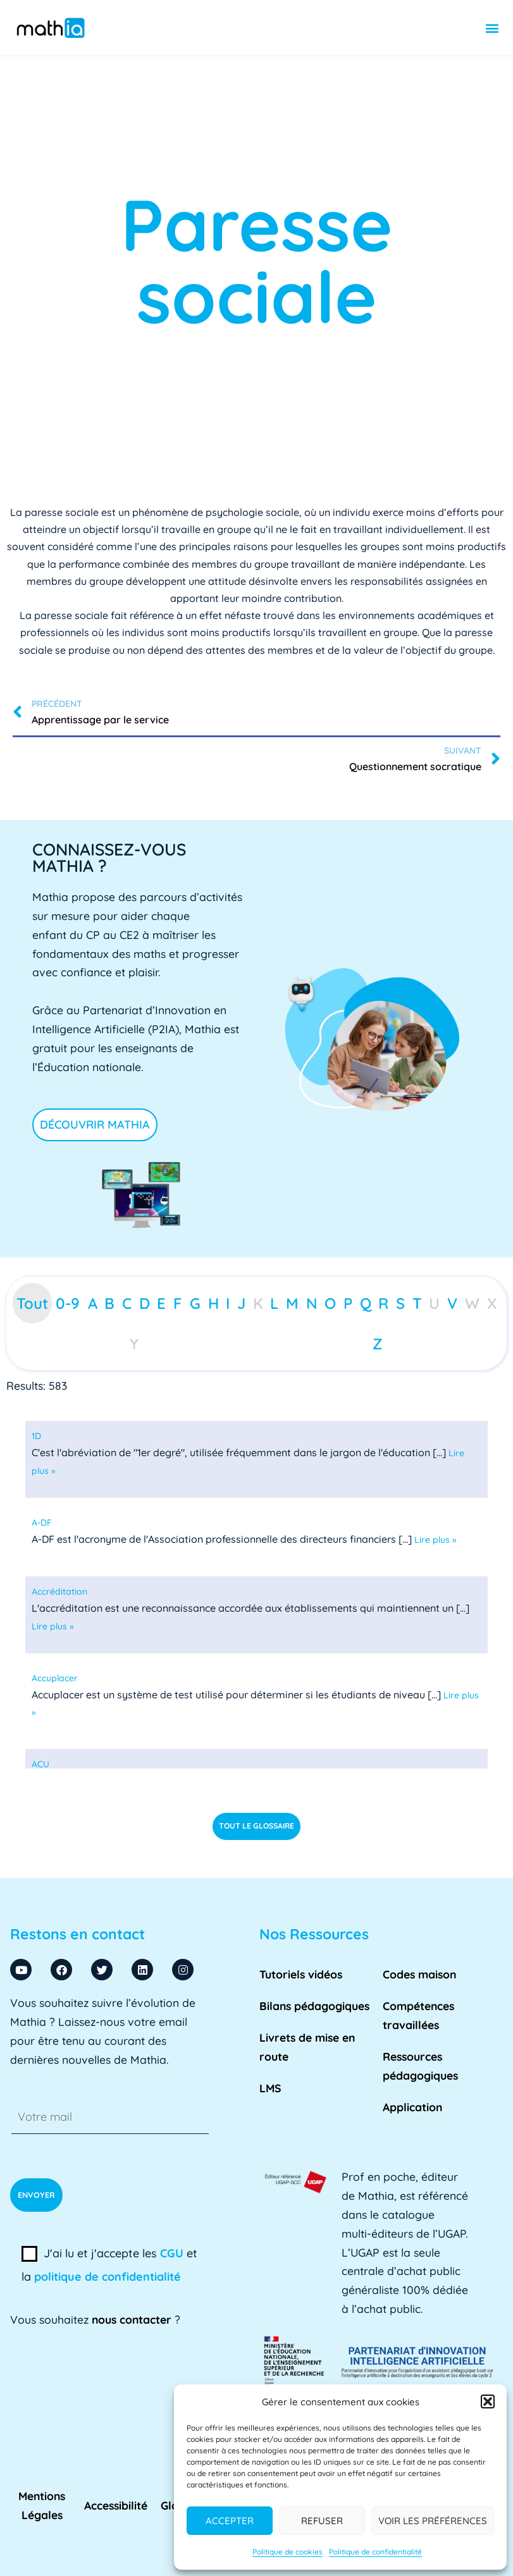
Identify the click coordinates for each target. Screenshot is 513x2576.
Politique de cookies (287, 2551)
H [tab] (213, 1303)
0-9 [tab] (68, 1303)
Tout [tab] (32, 1303)
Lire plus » (435, 1539)
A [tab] (92, 1303)
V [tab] (452, 1303)
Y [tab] (134, 1343)
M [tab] (292, 1303)
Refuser (322, 2521)
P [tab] (347, 1303)
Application (412, 2107)
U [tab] (434, 1303)
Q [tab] (365, 1303)
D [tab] (144, 1303)
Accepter (230, 2521)
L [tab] (274, 1303)
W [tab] (472, 1303)
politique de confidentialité (107, 2276)
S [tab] (400, 1303)
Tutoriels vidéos (300, 1974)
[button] (487, 2401)
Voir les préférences (432, 2521)
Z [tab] (378, 1343)
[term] (36, 1436)
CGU (171, 2253)
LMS (270, 2088)
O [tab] (330, 1303)
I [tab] (228, 1303)
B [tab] (109, 1303)
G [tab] (195, 1303)
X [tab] (492, 1303)
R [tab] (383, 1303)
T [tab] (417, 1303)
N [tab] (312, 1303)
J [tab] (241, 1303)
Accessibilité (115, 2505)
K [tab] (258, 1303)
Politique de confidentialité (375, 2551)
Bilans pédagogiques (314, 2006)
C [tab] (127, 1303)
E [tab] (161, 1303)
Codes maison (419, 1974)
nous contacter (131, 2319)
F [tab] (177, 1303)
